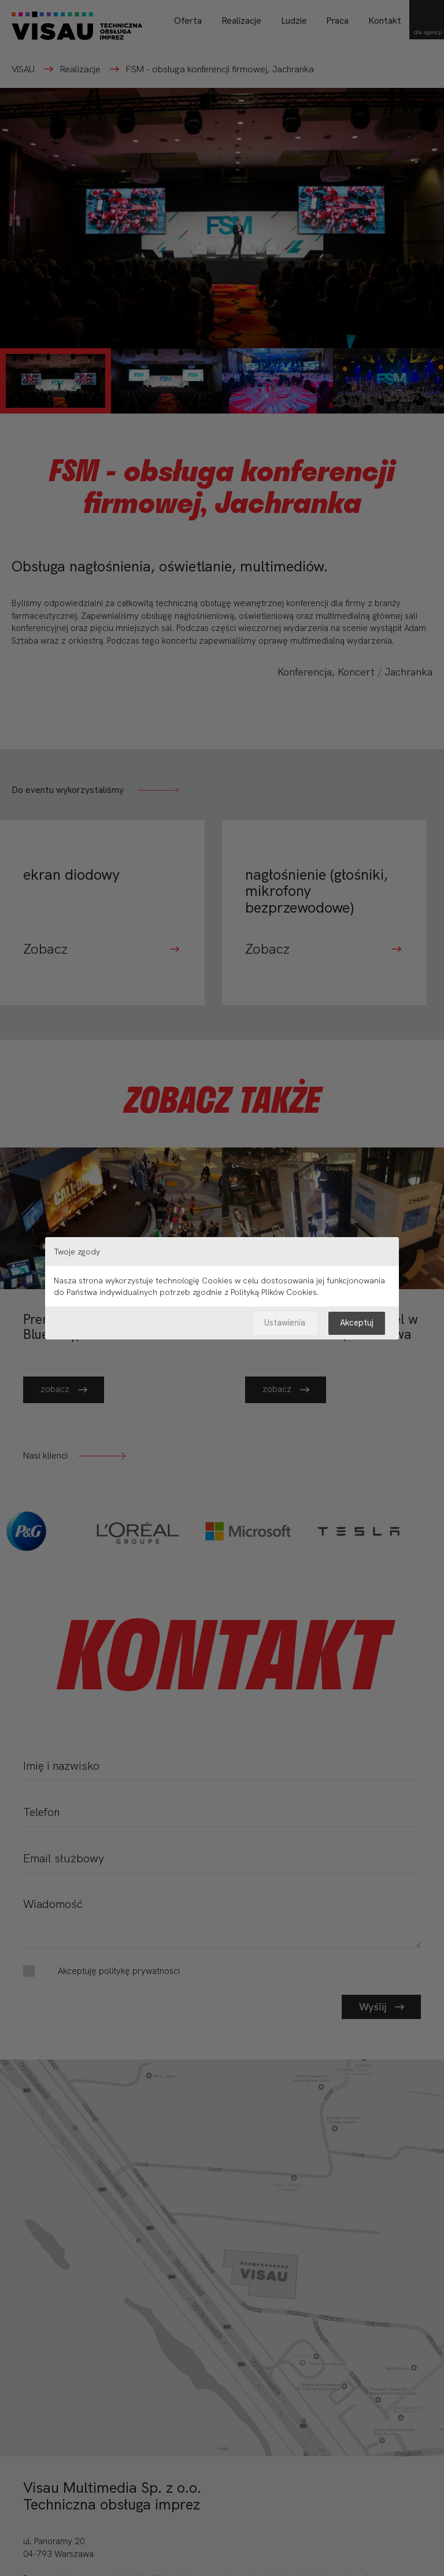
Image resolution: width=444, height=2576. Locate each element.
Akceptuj (356, 1322)
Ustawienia (284, 1322)
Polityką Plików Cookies (274, 1292)
